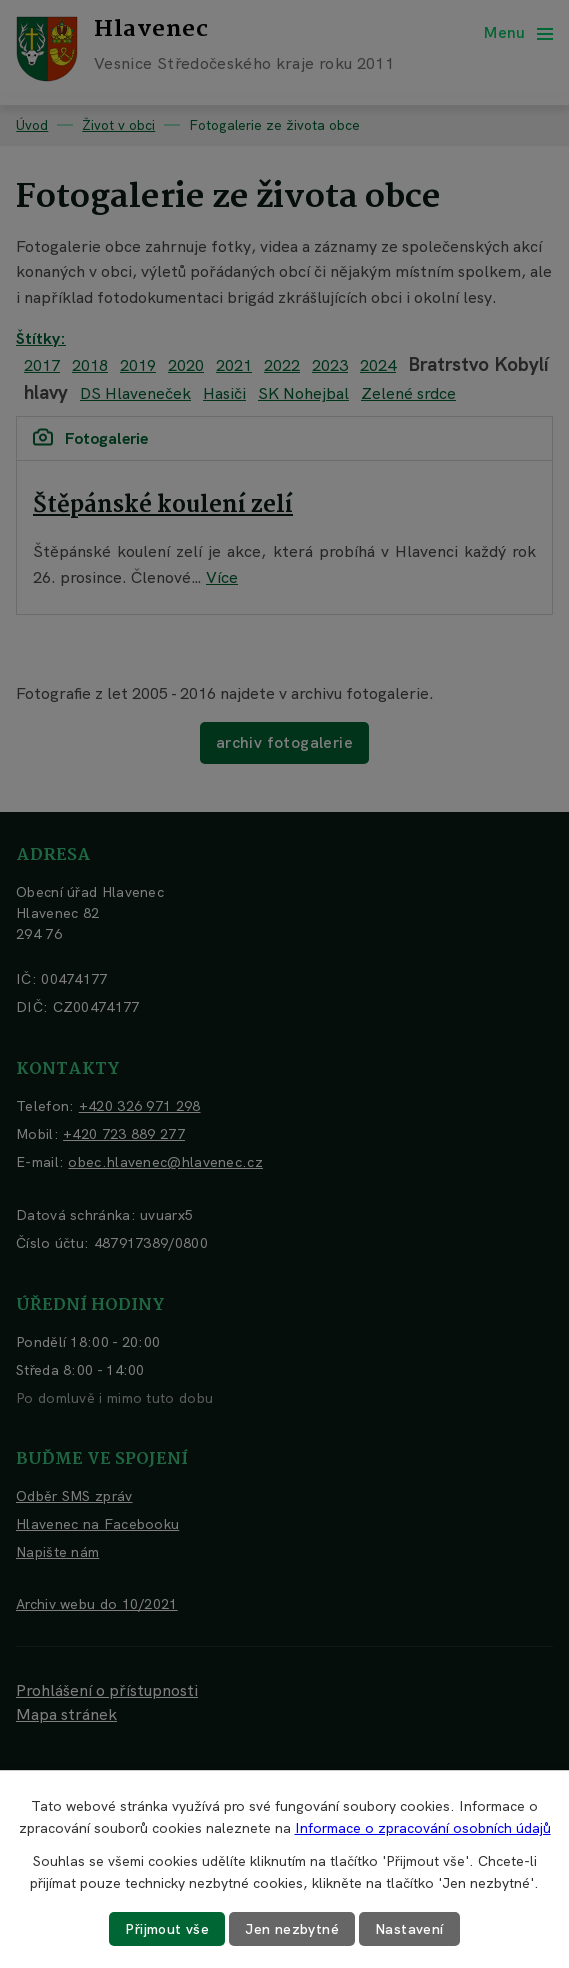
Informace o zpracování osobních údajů (423, 1828)
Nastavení (409, 1929)
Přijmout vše (167, 1929)
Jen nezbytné (292, 1929)
